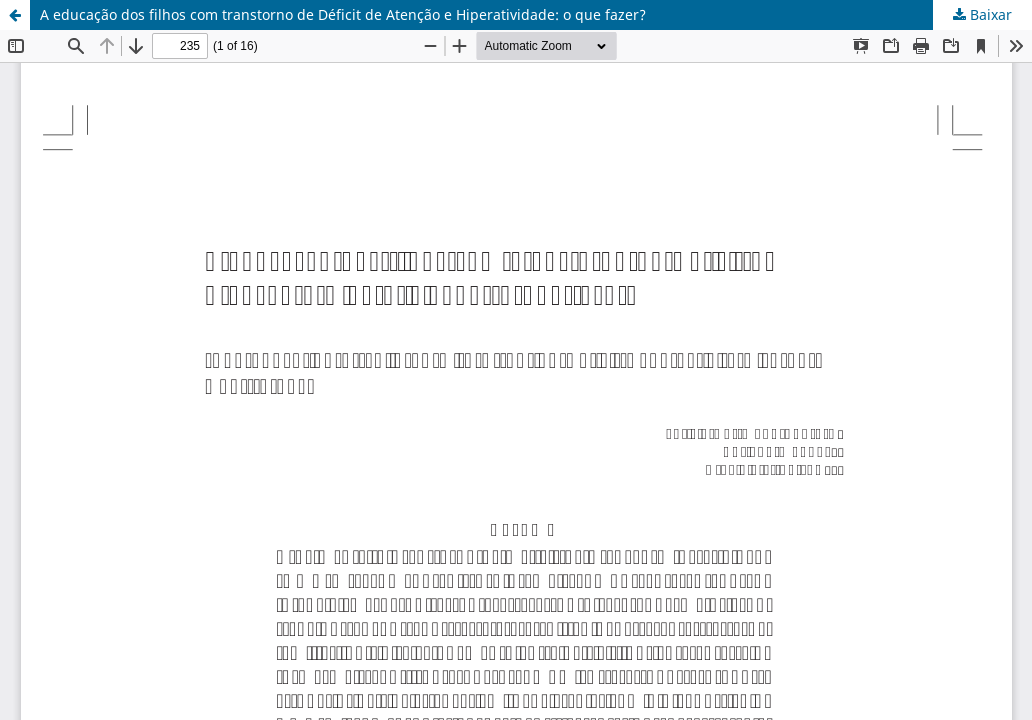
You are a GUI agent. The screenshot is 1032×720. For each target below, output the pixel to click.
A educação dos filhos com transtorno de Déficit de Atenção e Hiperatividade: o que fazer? (343, 14)
